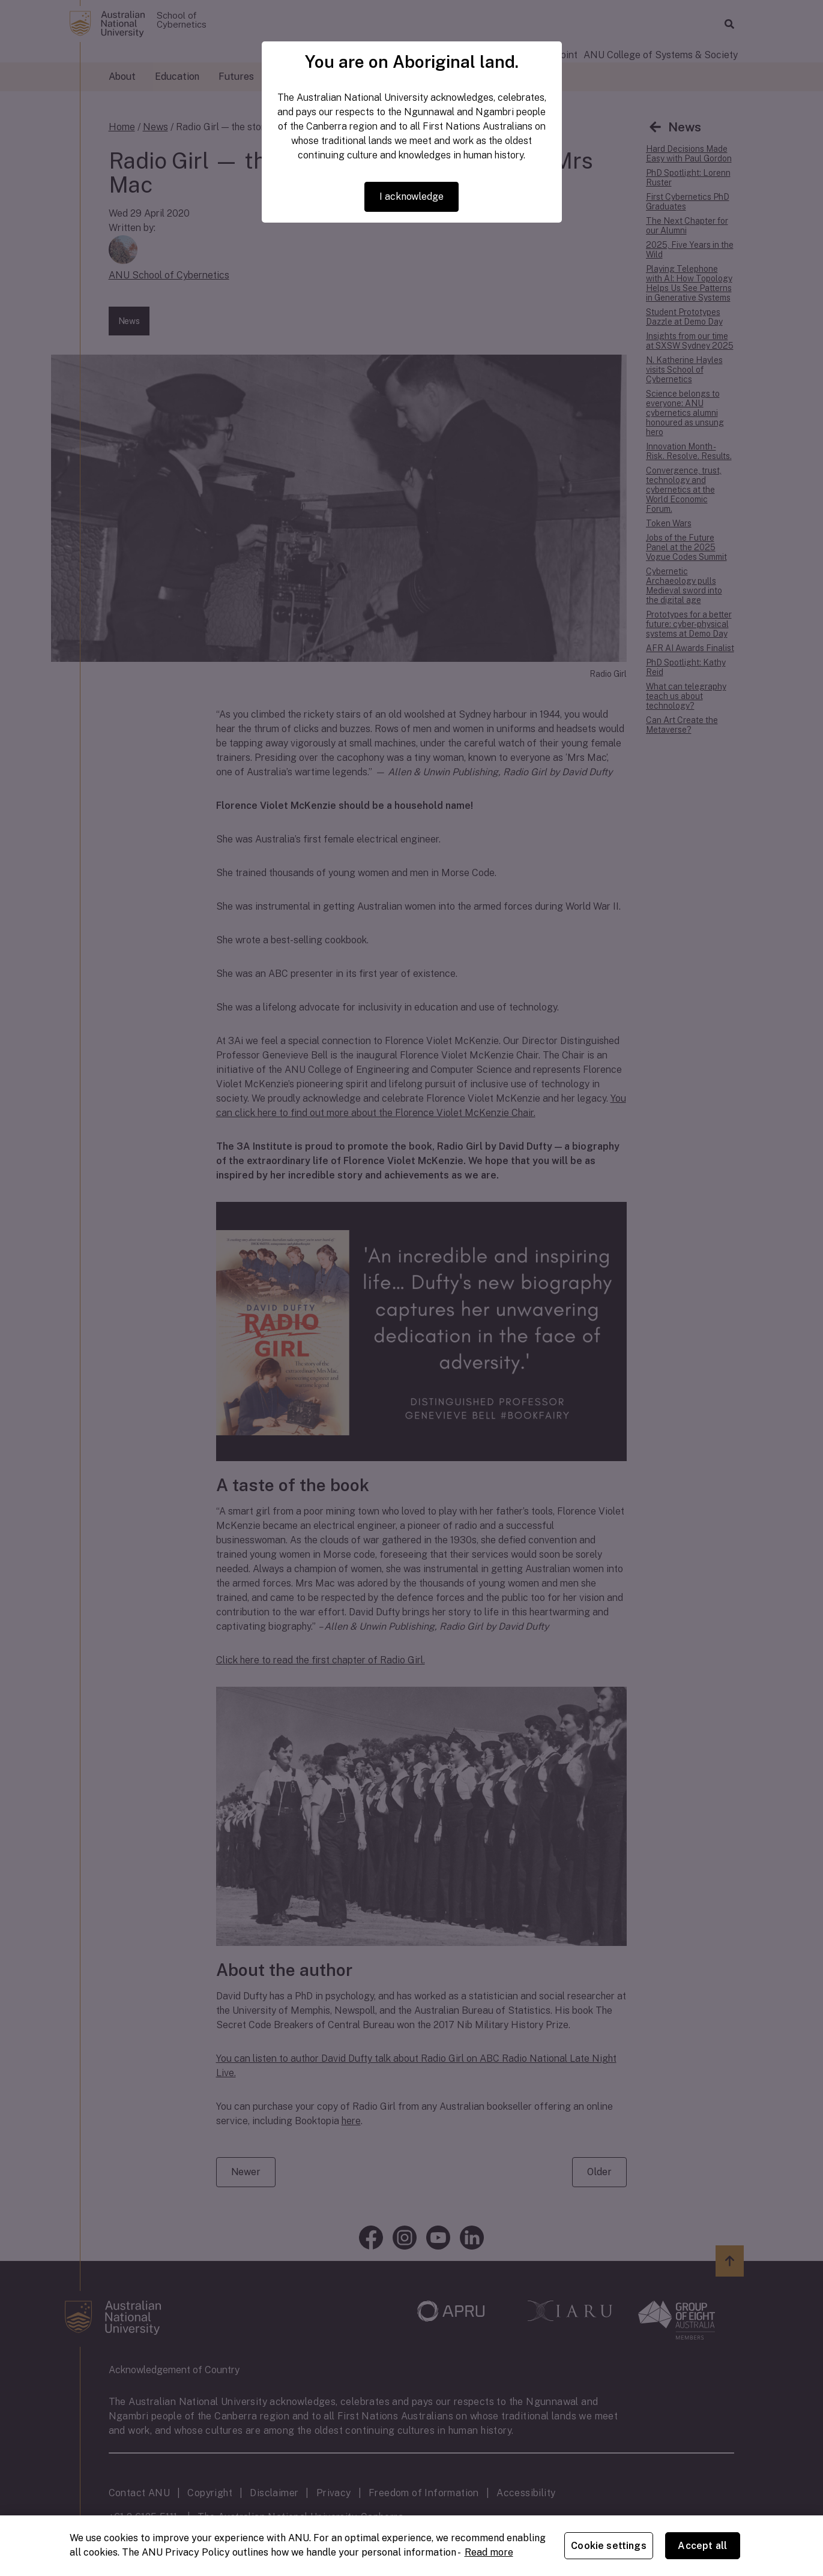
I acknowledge (411, 196)
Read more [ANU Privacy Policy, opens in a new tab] (489, 2552)
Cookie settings (608, 2545)
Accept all (702, 2545)
